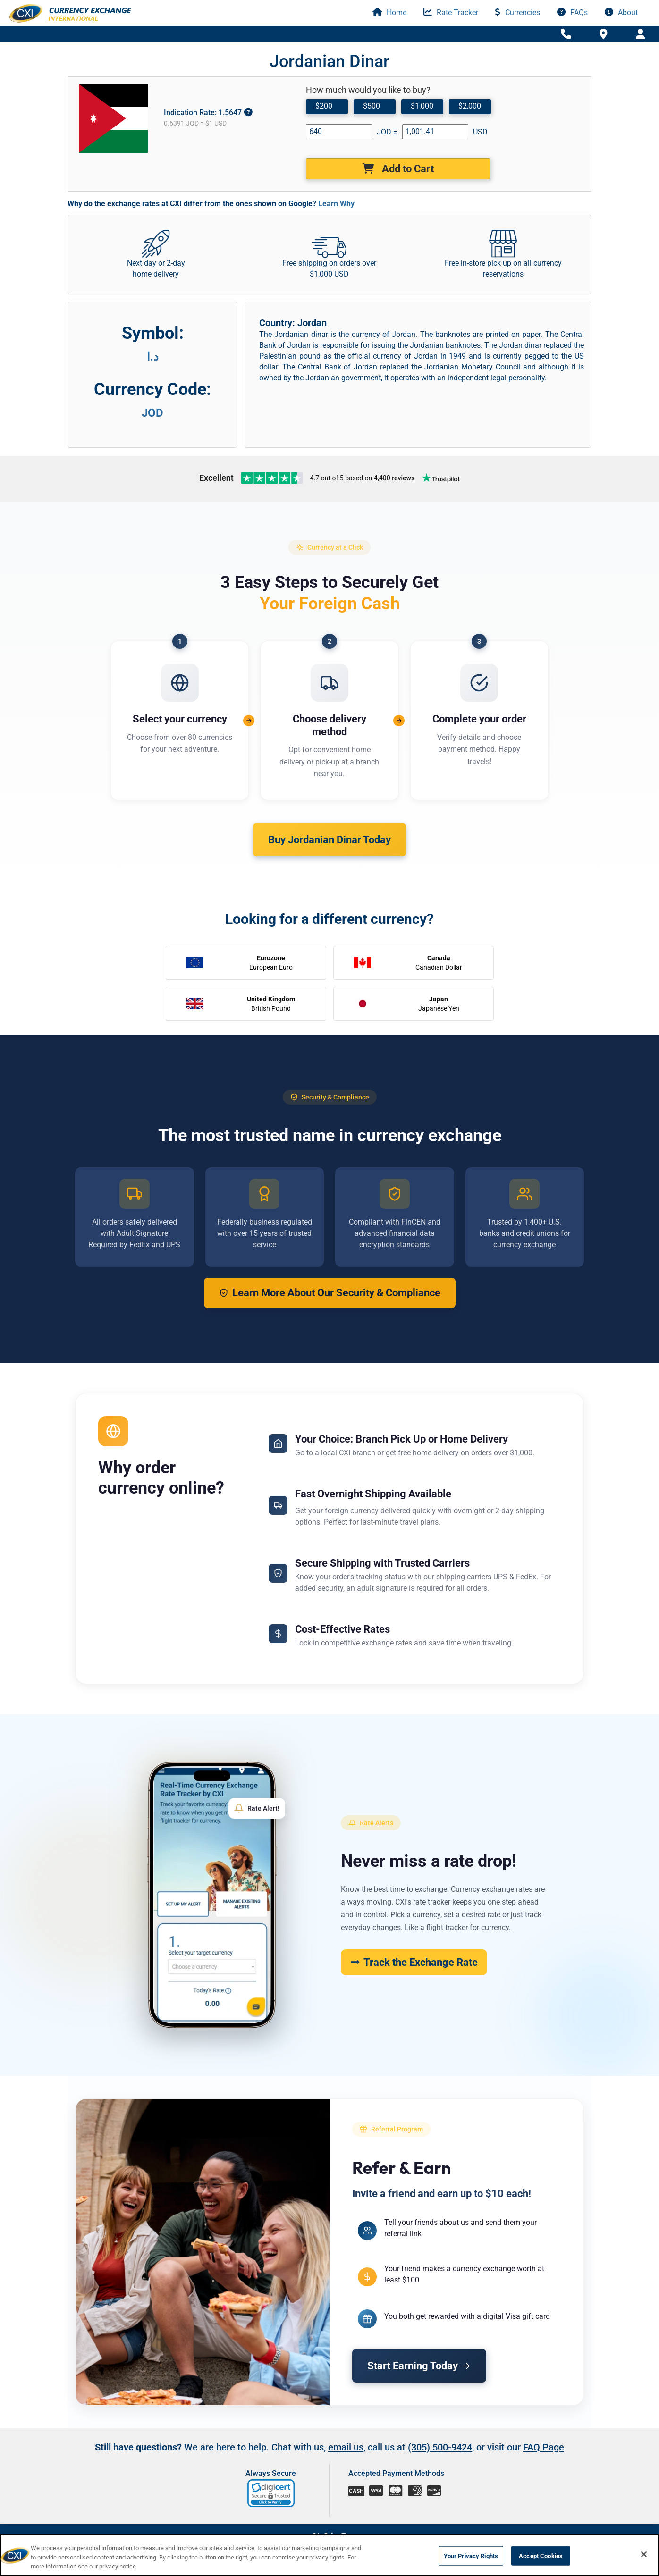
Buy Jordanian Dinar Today (329, 840)
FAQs (572, 12)
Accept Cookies (541, 2555)
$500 (371, 105)
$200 (323, 105)
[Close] (644, 2554)
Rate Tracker (450, 12)
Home (389, 12)
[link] (271, 2493)
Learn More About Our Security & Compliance (329, 1293)
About (621, 12)
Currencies (517, 12)
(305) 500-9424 (440, 2447)
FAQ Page (543, 2447)
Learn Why (336, 203)
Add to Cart (398, 169)
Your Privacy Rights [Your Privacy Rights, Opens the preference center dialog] (471, 2555)
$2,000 (469, 105)
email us (345, 2447)
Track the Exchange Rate (414, 1962)
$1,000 (422, 105)
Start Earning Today (419, 2366)
